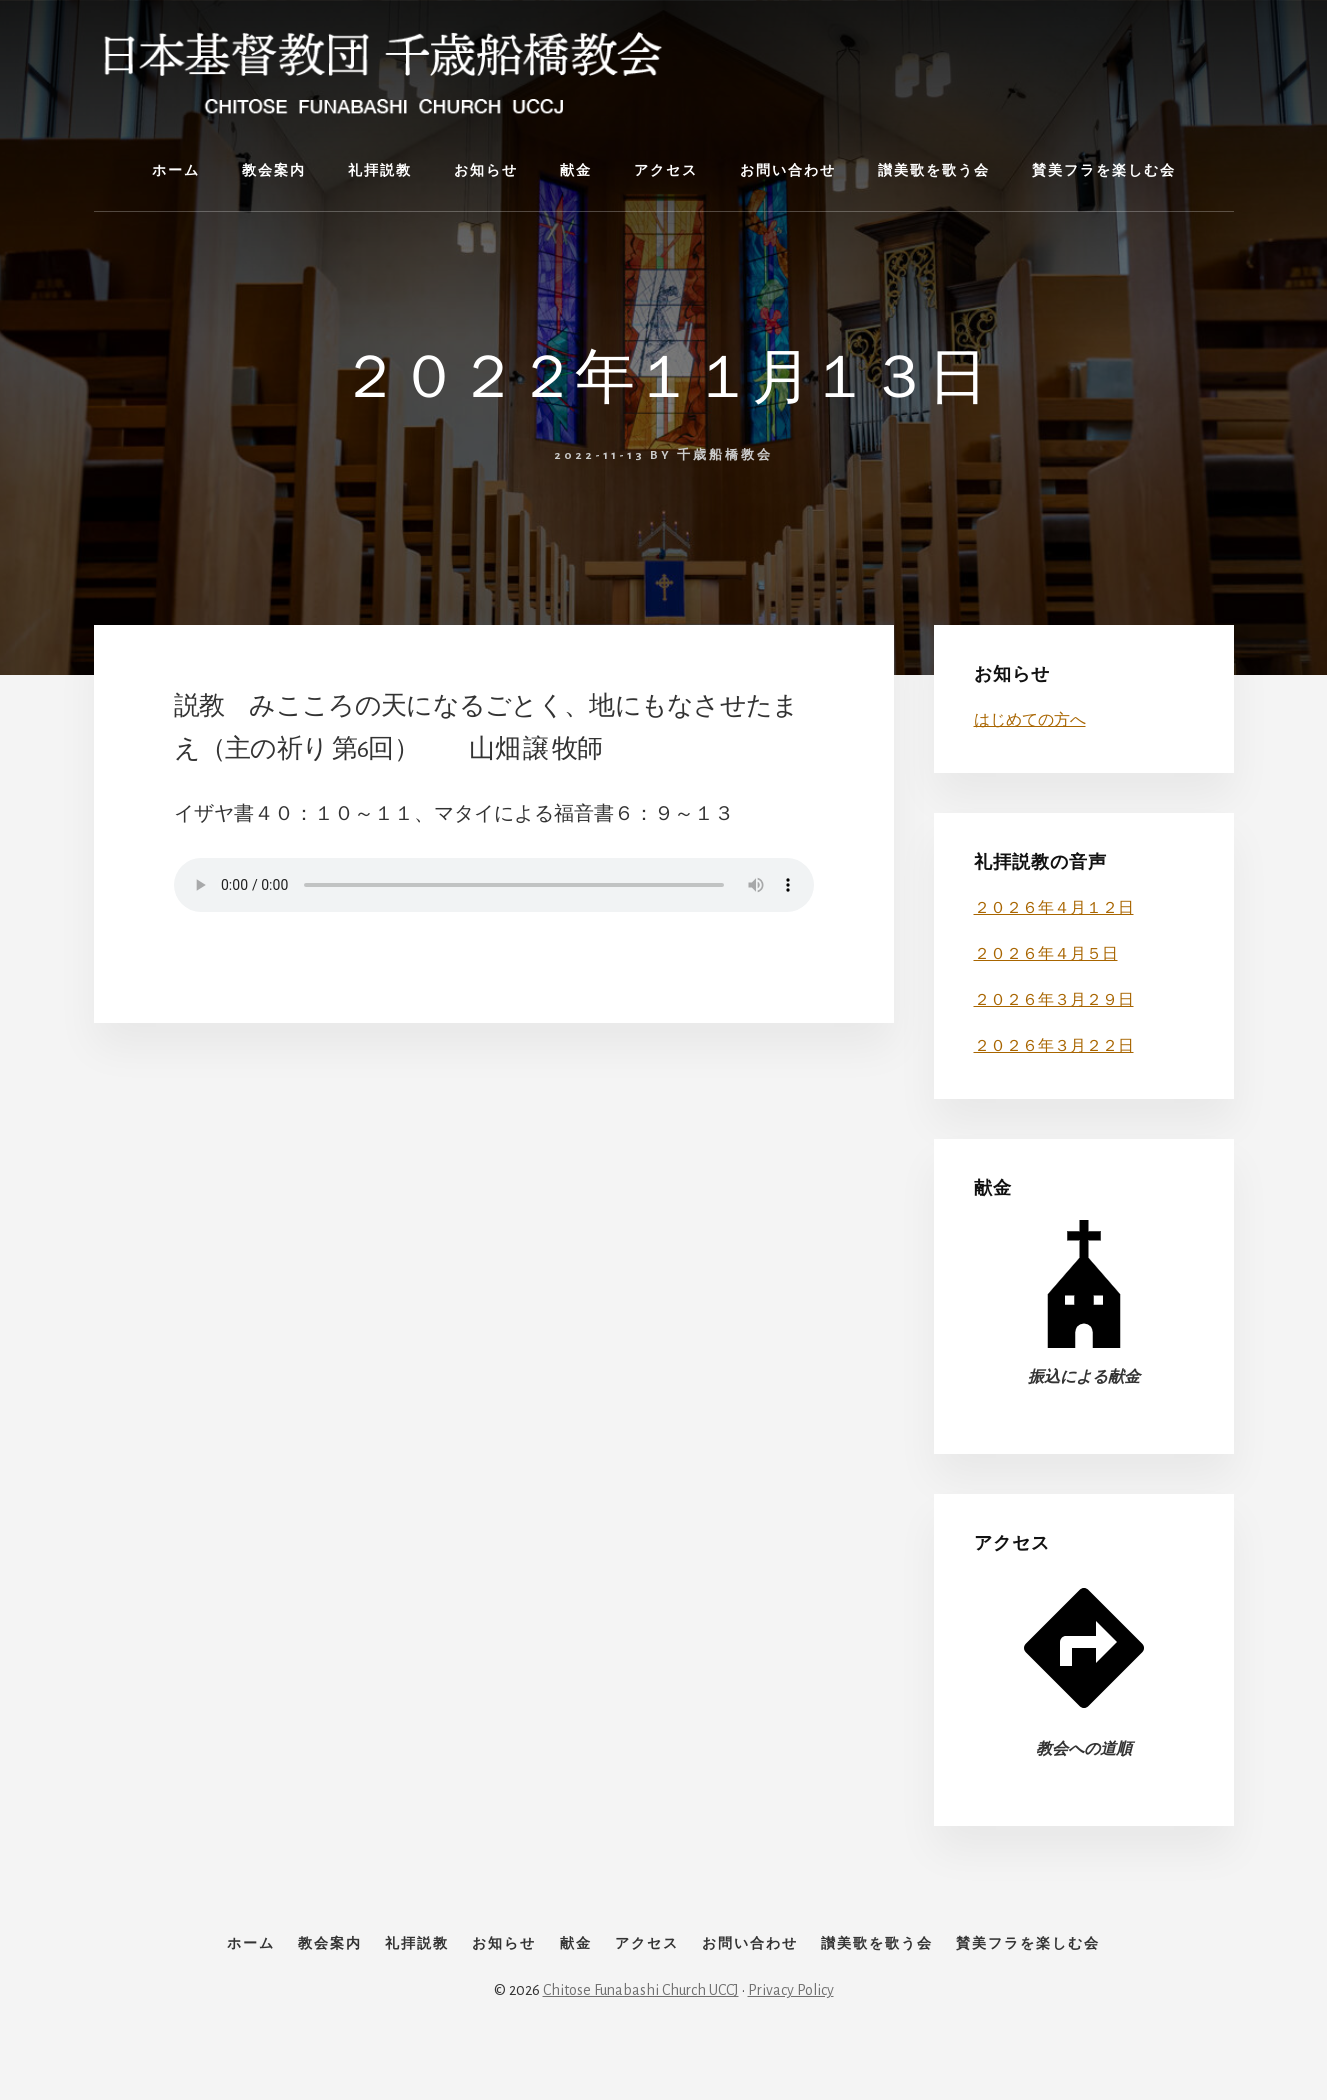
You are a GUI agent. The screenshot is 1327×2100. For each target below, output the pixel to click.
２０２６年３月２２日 (1054, 1046)
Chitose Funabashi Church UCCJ (641, 2032)
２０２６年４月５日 (1046, 954)
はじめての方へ (1030, 720)
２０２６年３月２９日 (1054, 1000)
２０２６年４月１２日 (1054, 908)
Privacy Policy (791, 2032)
